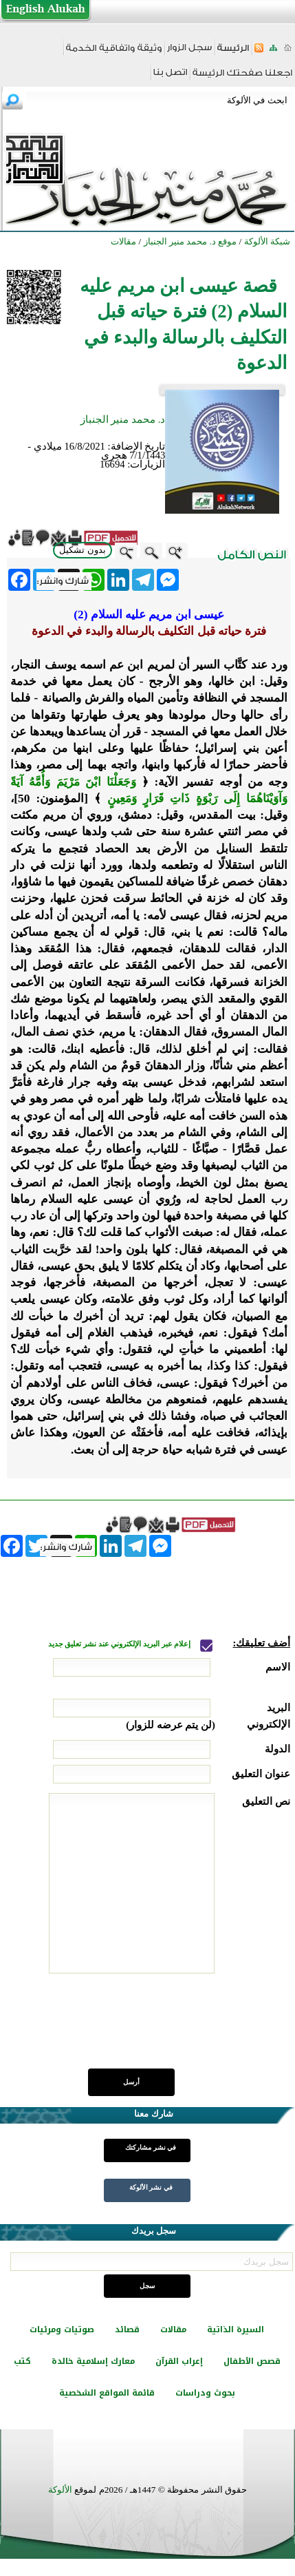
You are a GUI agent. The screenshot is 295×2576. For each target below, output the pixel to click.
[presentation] (185, 2028)
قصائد (127, 2329)
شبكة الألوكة (267, 241)
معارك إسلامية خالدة (93, 2361)
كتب (22, 2361)
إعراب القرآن (179, 2361)
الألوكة (60, 2489)
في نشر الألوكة (151, 2187)
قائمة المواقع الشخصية (107, 2392)
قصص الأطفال (252, 2361)
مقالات (173, 2329)
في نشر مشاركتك (150, 2147)
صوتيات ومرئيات (62, 2329)
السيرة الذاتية (235, 2329)
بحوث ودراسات (205, 2392)
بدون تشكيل (82, 550)
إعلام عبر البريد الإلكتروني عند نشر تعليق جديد (120, 1644)
